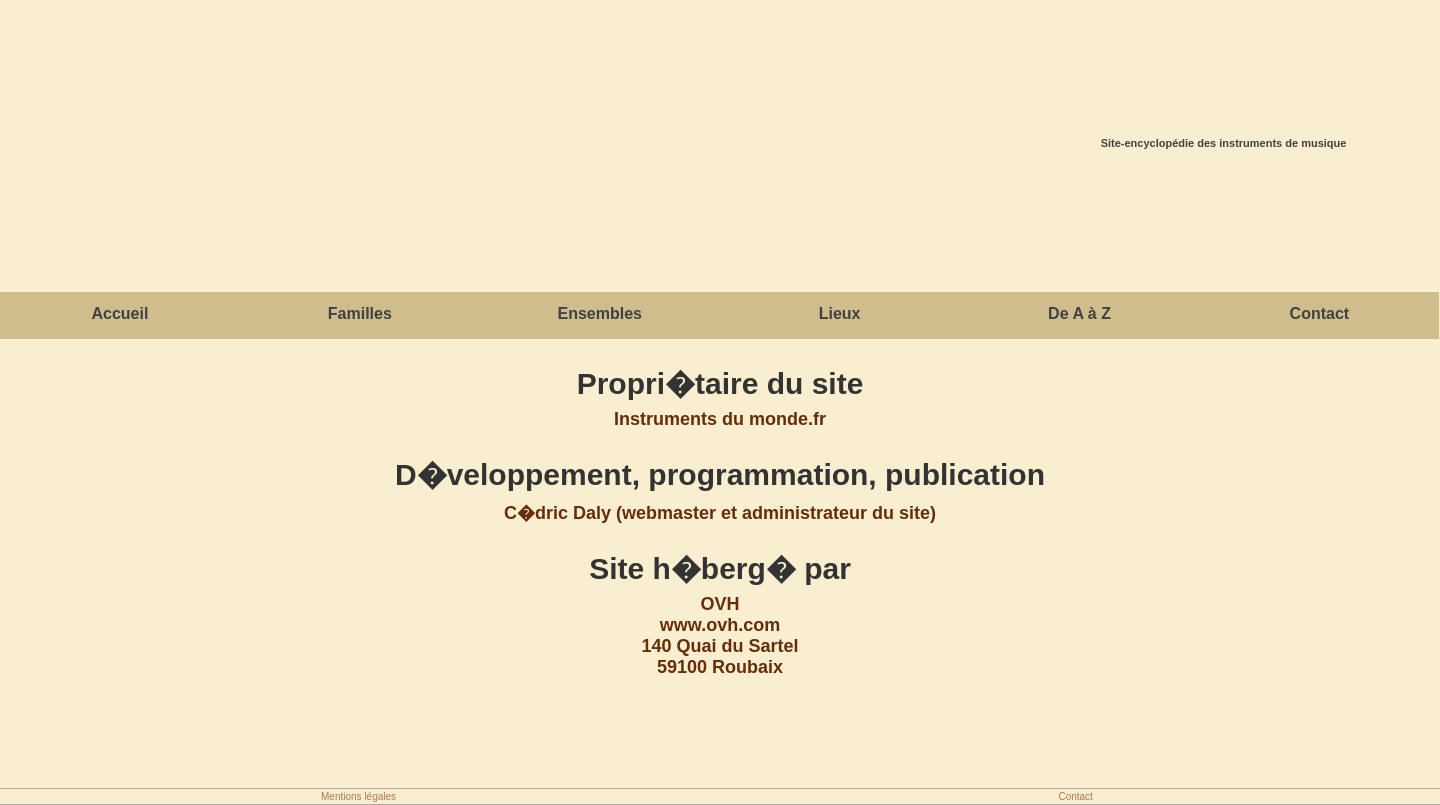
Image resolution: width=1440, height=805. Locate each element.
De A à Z (1079, 313)
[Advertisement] (720, 224)
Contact (1320, 313)
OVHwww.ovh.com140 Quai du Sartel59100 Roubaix (719, 635)
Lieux (840, 313)
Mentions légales (358, 796)
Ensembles (599, 313)
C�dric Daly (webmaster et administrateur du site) (720, 513)
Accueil (119, 313)
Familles (360, 313)
